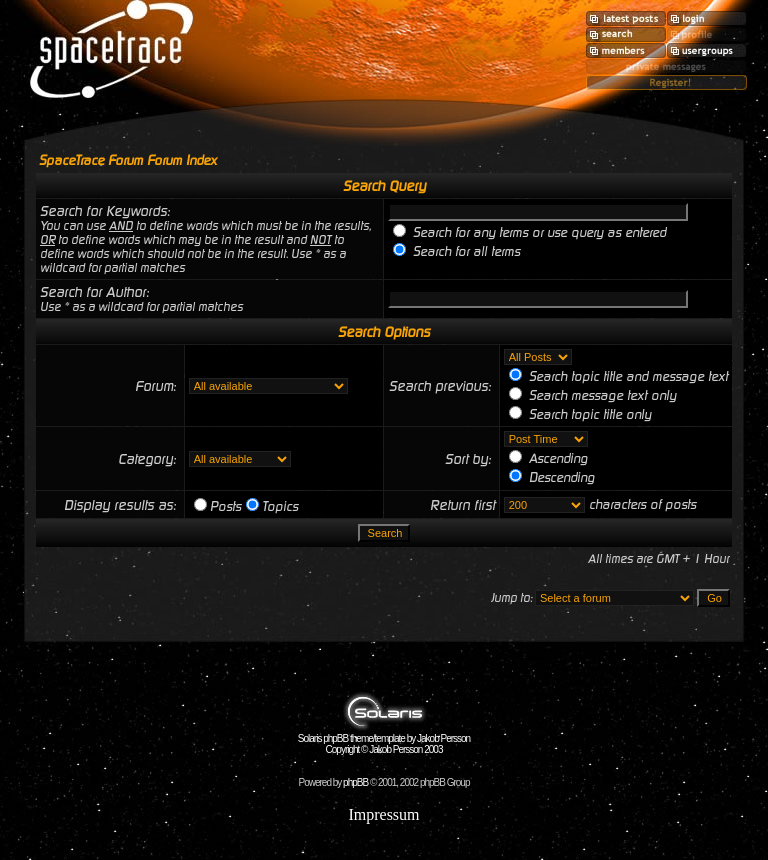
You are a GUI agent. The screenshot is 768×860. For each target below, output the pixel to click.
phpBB (355, 782)
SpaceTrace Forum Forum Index (128, 160)
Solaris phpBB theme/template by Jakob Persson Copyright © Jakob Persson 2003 (384, 739)
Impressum (383, 814)
